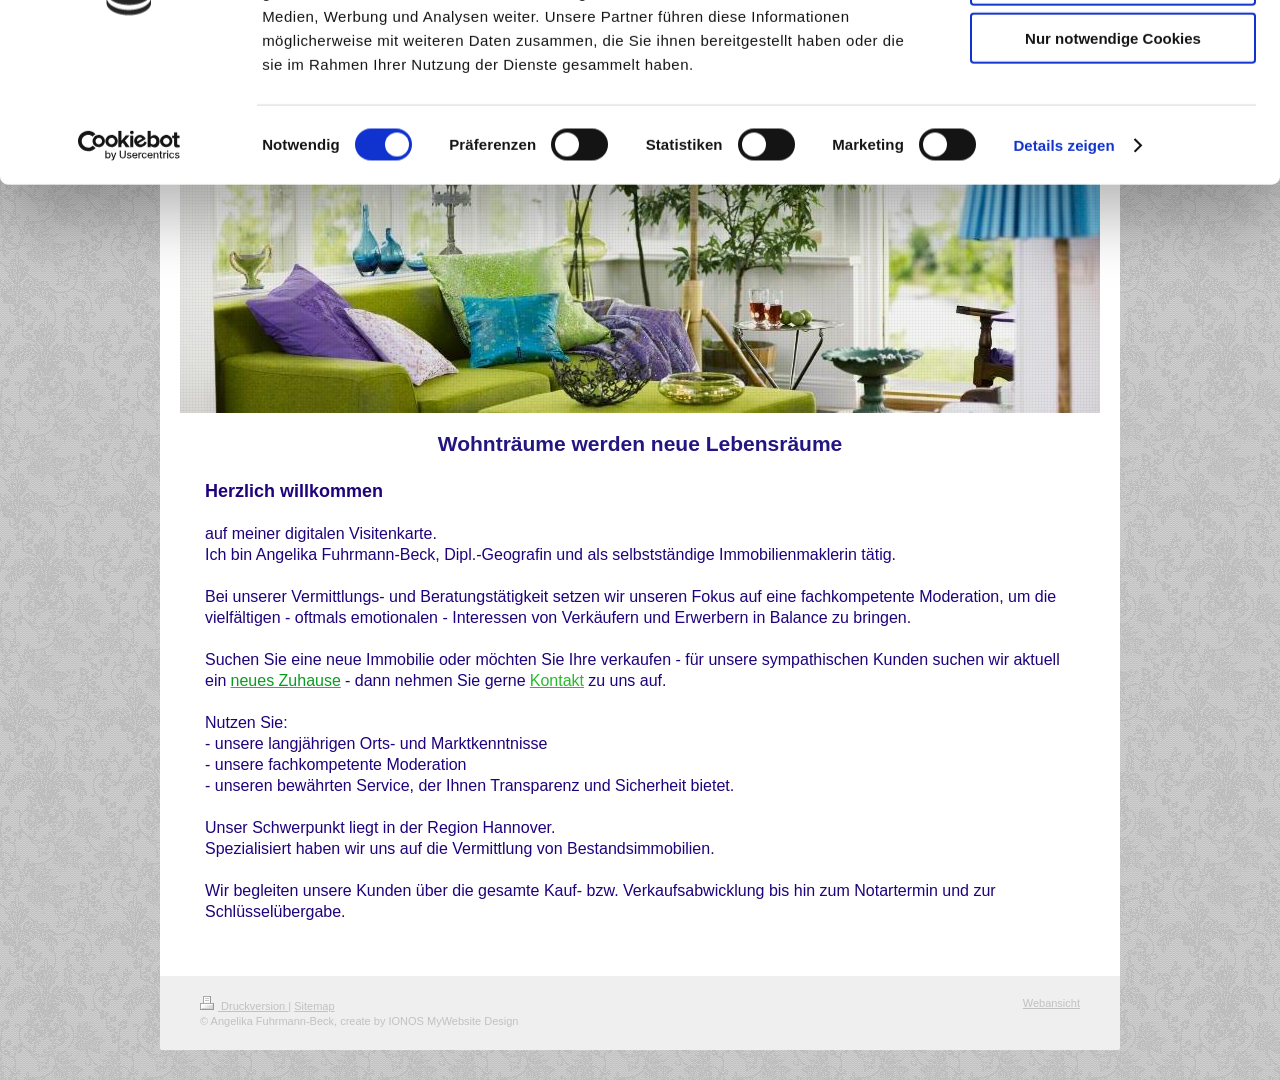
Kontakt (557, 680)
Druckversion (244, 1006)
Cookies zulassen (1113, 49)
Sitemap (314, 1006)
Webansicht (1051, 1003)
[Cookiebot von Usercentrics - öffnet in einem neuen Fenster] (129, 274)
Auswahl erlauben (1113, 108)
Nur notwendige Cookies (1113, 166)
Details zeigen (1063, 273)
